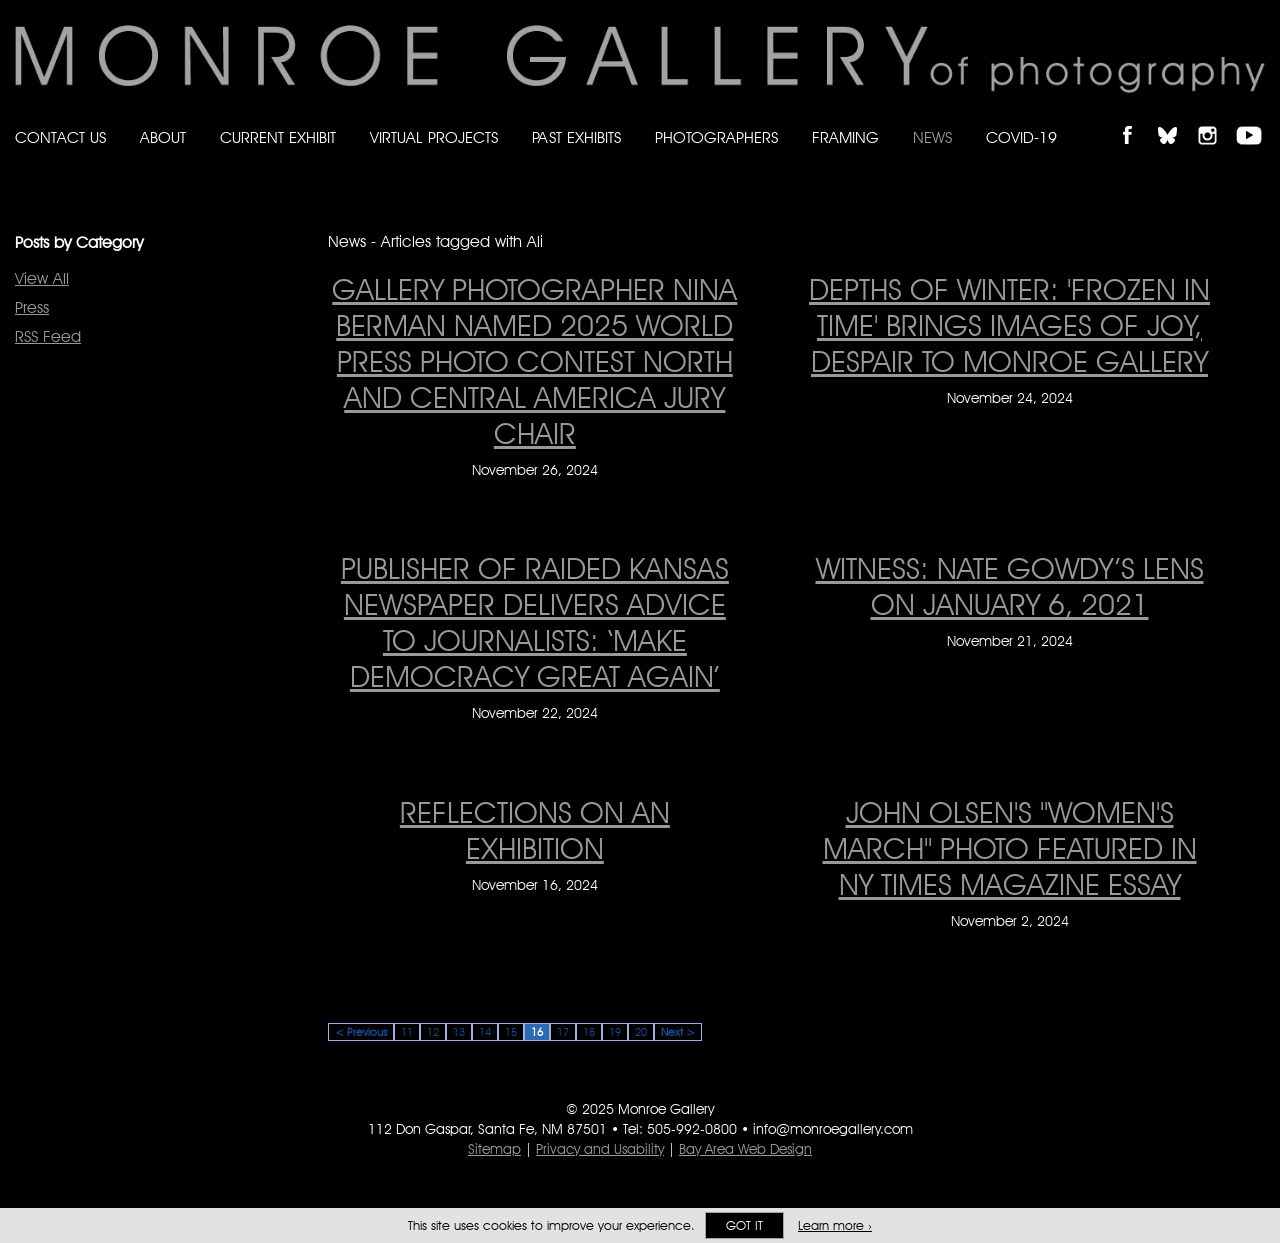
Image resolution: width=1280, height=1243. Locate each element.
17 (563, 1032)
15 (511, 1032)
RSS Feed (48, 336)
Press (32, 307)
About (163, 137)
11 (407, 1032)
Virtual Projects (434, 137)
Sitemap (494, 1149)
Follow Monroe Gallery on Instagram (1216, 118)
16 (537, 1032)
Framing (845, 137)
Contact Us (60, 137)
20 (641, 1032)
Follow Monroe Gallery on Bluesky (1177, 118)
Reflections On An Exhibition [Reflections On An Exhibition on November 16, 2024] (535, 830)
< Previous (361, 1032)
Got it (744, 1225)
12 (433, 1032)
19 (615, 1032)
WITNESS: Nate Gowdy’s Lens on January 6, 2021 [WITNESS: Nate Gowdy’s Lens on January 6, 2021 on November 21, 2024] (1010, 586)
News (932, 137)
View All (42, 278)
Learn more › (835, 1225)
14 (485, 1032)
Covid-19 (1021, 137)
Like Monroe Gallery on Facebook (1136, 118)
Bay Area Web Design (745, 1149)
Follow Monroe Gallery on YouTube (1256, 118)
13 (459, 1032)
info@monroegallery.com (833, 1129)
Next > (678, 1032)
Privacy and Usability (600, 1149)
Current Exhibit (278, 137)
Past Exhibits (576, 137)
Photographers (716, 137)
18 (589, 1032)
